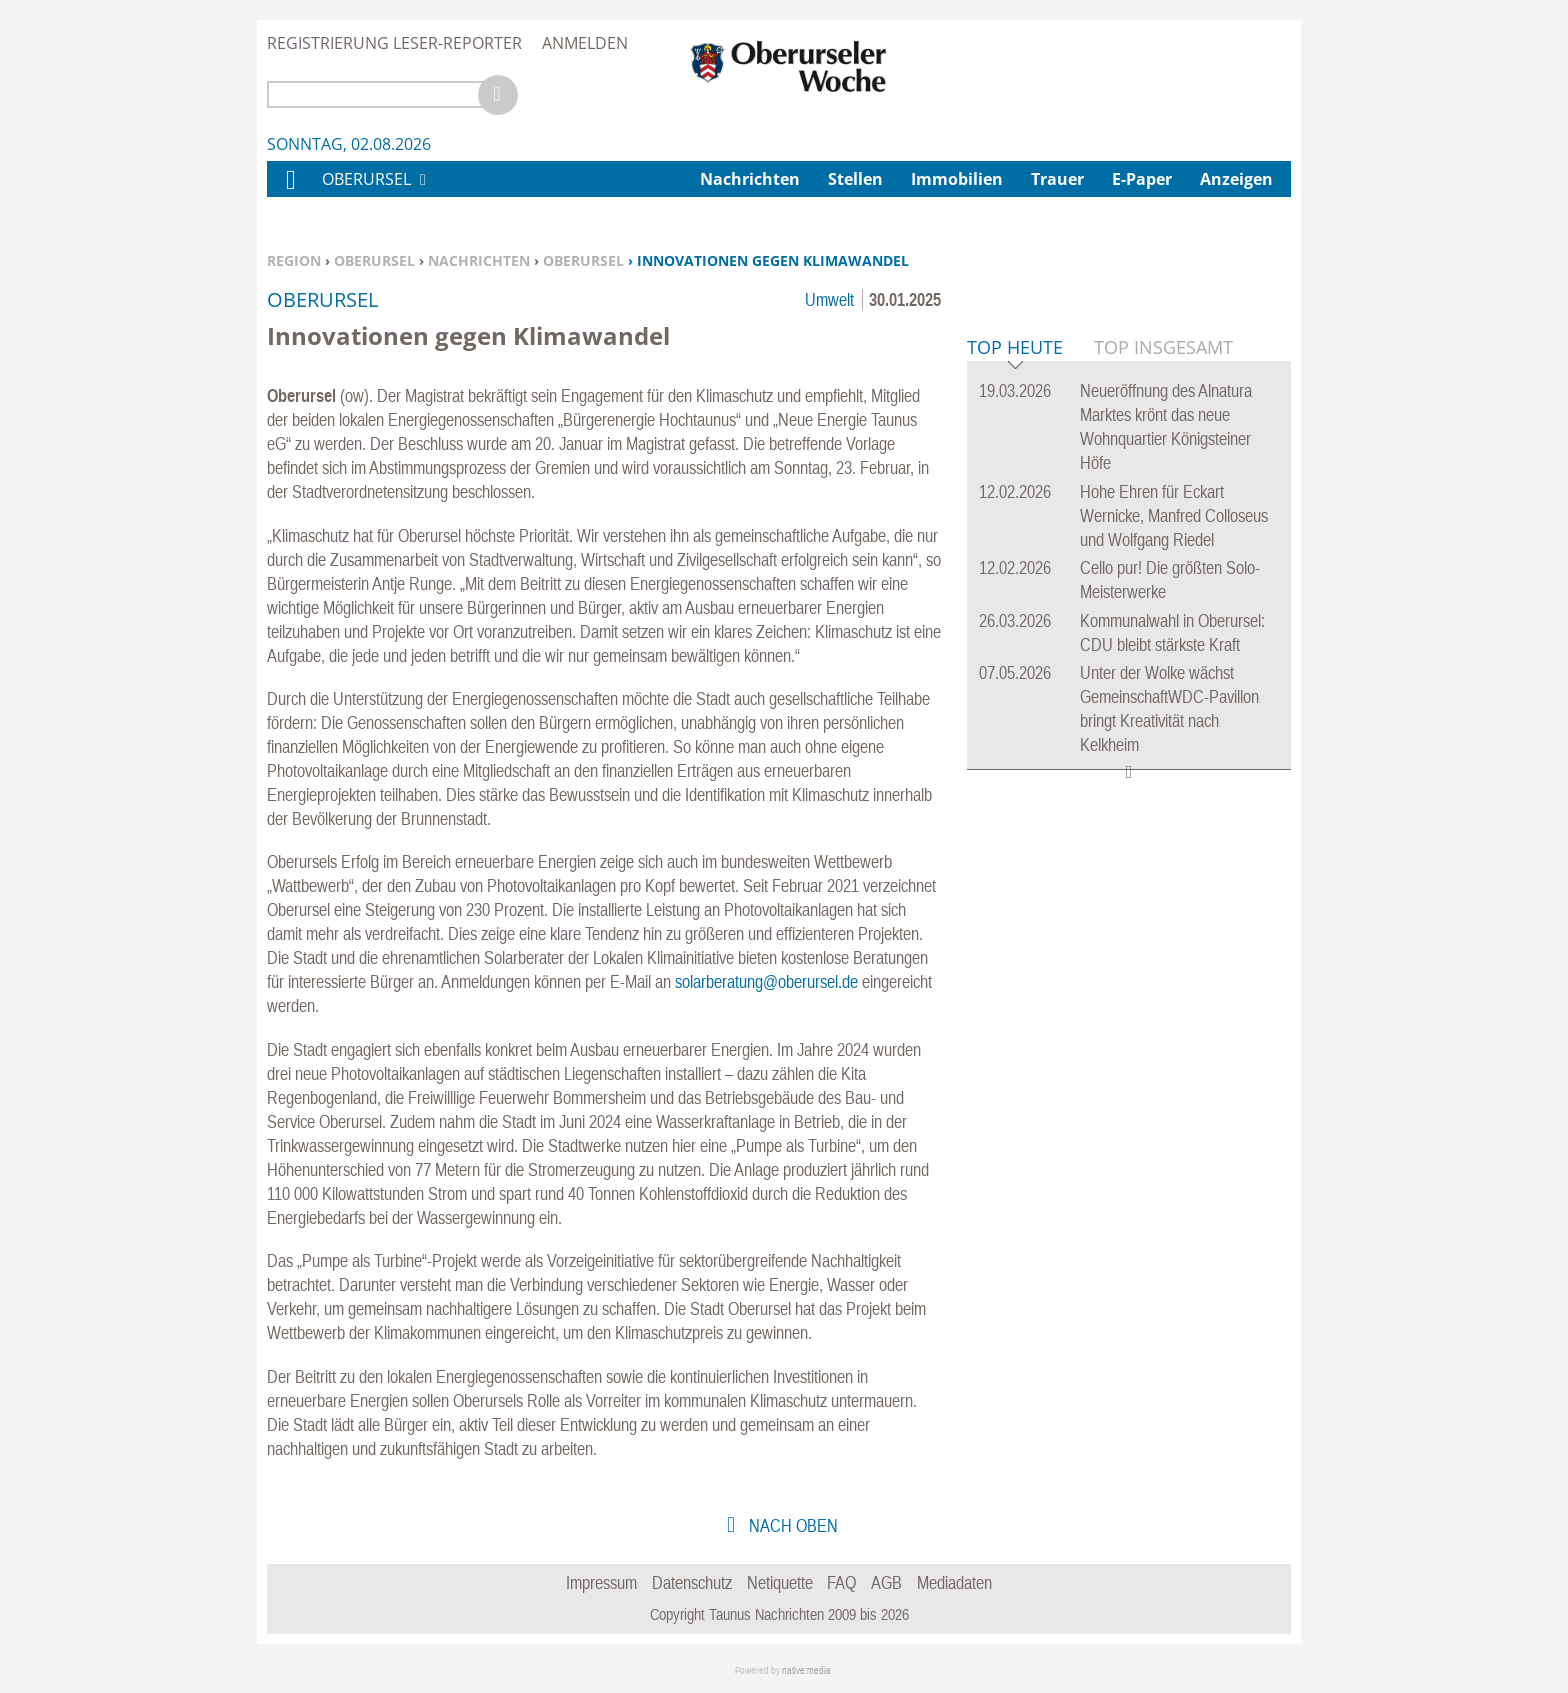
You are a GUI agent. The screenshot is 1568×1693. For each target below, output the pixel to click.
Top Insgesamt (1163, 653)
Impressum (601, 1582)
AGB (886, 1582)
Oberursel (374, 260)
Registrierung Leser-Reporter (394, 43)
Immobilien (957, 179)
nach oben (791, 1525)
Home (290, 192)
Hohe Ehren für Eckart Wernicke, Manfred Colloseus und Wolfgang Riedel (1174, 821)
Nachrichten (479, 260)
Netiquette (780, 1582)
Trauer (1057, 179)
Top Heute (1015, 654)
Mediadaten (954, 1582)
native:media (806, 1670)
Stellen (855, 179)
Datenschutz (692, 1582)
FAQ (841, 1582)
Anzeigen (1236, 179)
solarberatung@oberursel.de (766, 981)
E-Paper (1142, 179)
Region (294, 260)
